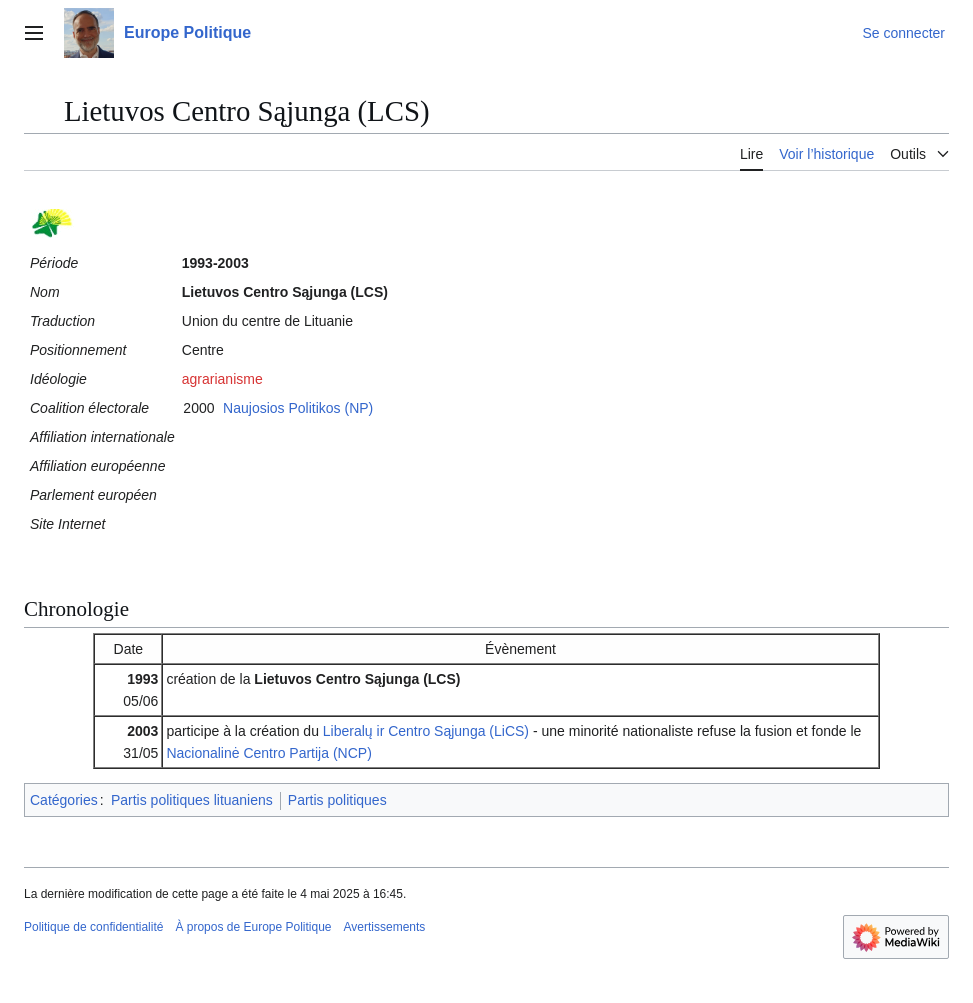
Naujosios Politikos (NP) (298, 408)
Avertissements (385, 927)
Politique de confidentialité (93, 927)
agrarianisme (222, 379)
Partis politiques (337, 800)
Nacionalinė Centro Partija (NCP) (268, 753)
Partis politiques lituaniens (192, 800)
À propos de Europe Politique (253, 927)
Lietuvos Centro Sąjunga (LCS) (357, 679)
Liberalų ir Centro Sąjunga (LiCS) (426, 731)
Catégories (64, 800)
